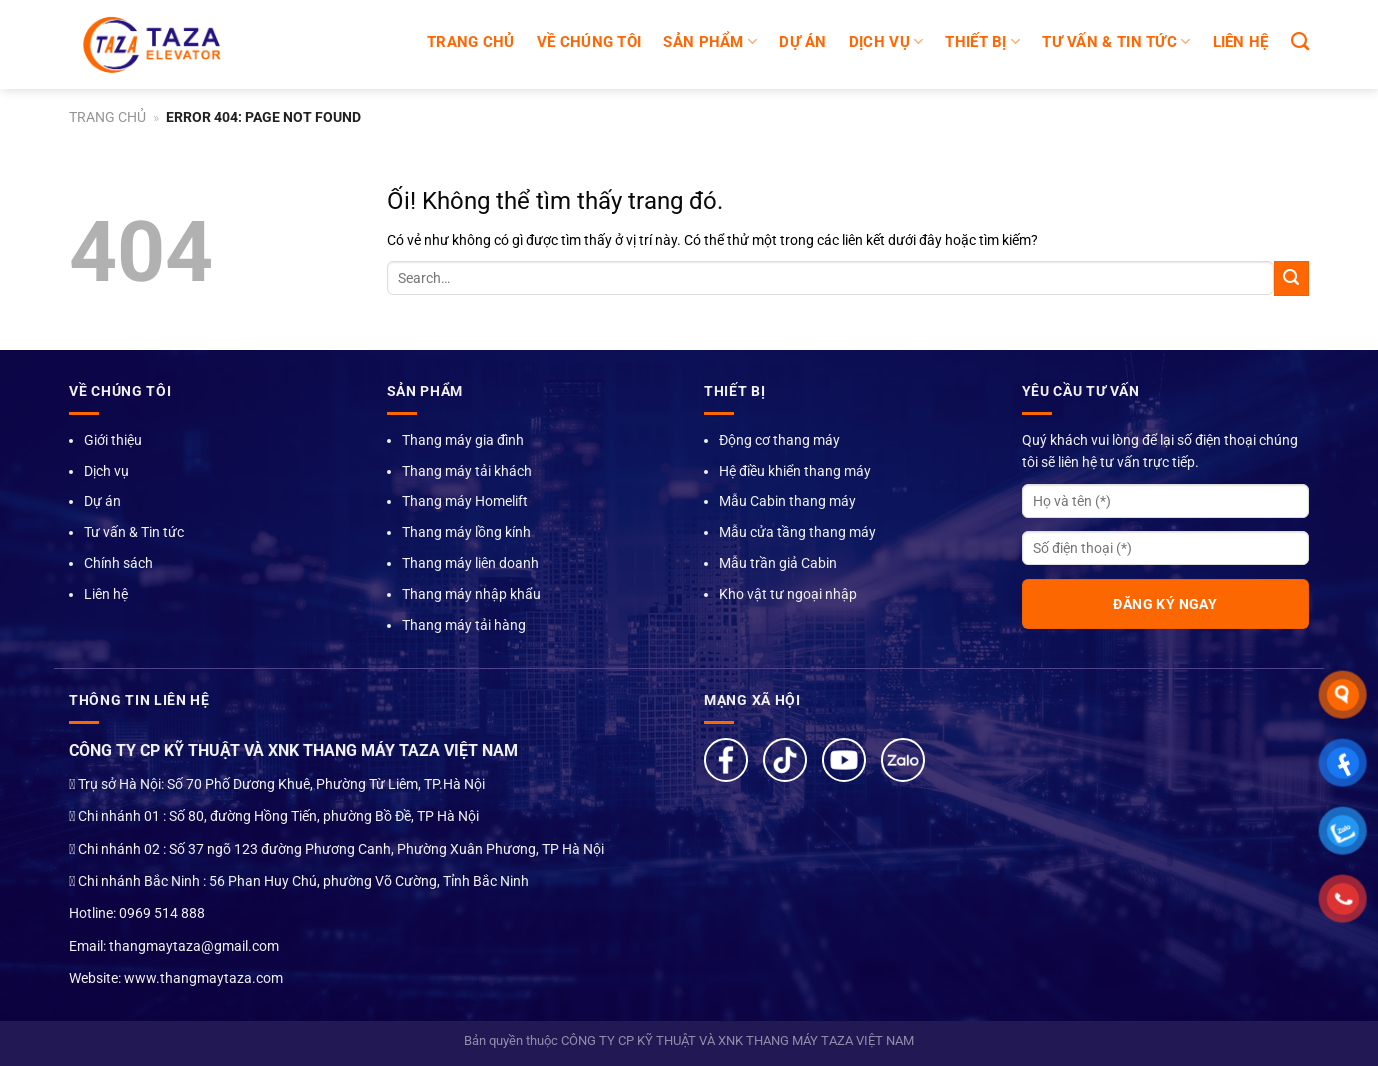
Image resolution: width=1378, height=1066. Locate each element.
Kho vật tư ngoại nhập (788, 594)
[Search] (1300, 42)
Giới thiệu (113, 440)
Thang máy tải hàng (464, 625)
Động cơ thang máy (779, 440)
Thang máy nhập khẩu (471, 594)
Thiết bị (982, 41)
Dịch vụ (106, 471)
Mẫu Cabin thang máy (787, 501)
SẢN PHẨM (710, 41)
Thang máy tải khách (467, 471)
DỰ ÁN (803, 42)
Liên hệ (106, 594)
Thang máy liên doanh (470, 563)
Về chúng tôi (589, 42)
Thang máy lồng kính (466, 532)
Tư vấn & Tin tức (134, 532)
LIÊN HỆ (1241, 42)
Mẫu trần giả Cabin (778, 563)
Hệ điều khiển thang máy (795, 471)
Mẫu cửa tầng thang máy (797, 532)
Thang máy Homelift (465, 501)
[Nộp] (1291, 278)
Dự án (102, 501)
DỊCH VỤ (886, 41)
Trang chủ (471, 42)
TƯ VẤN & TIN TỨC (1116, 41)
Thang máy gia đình (463, 440)
